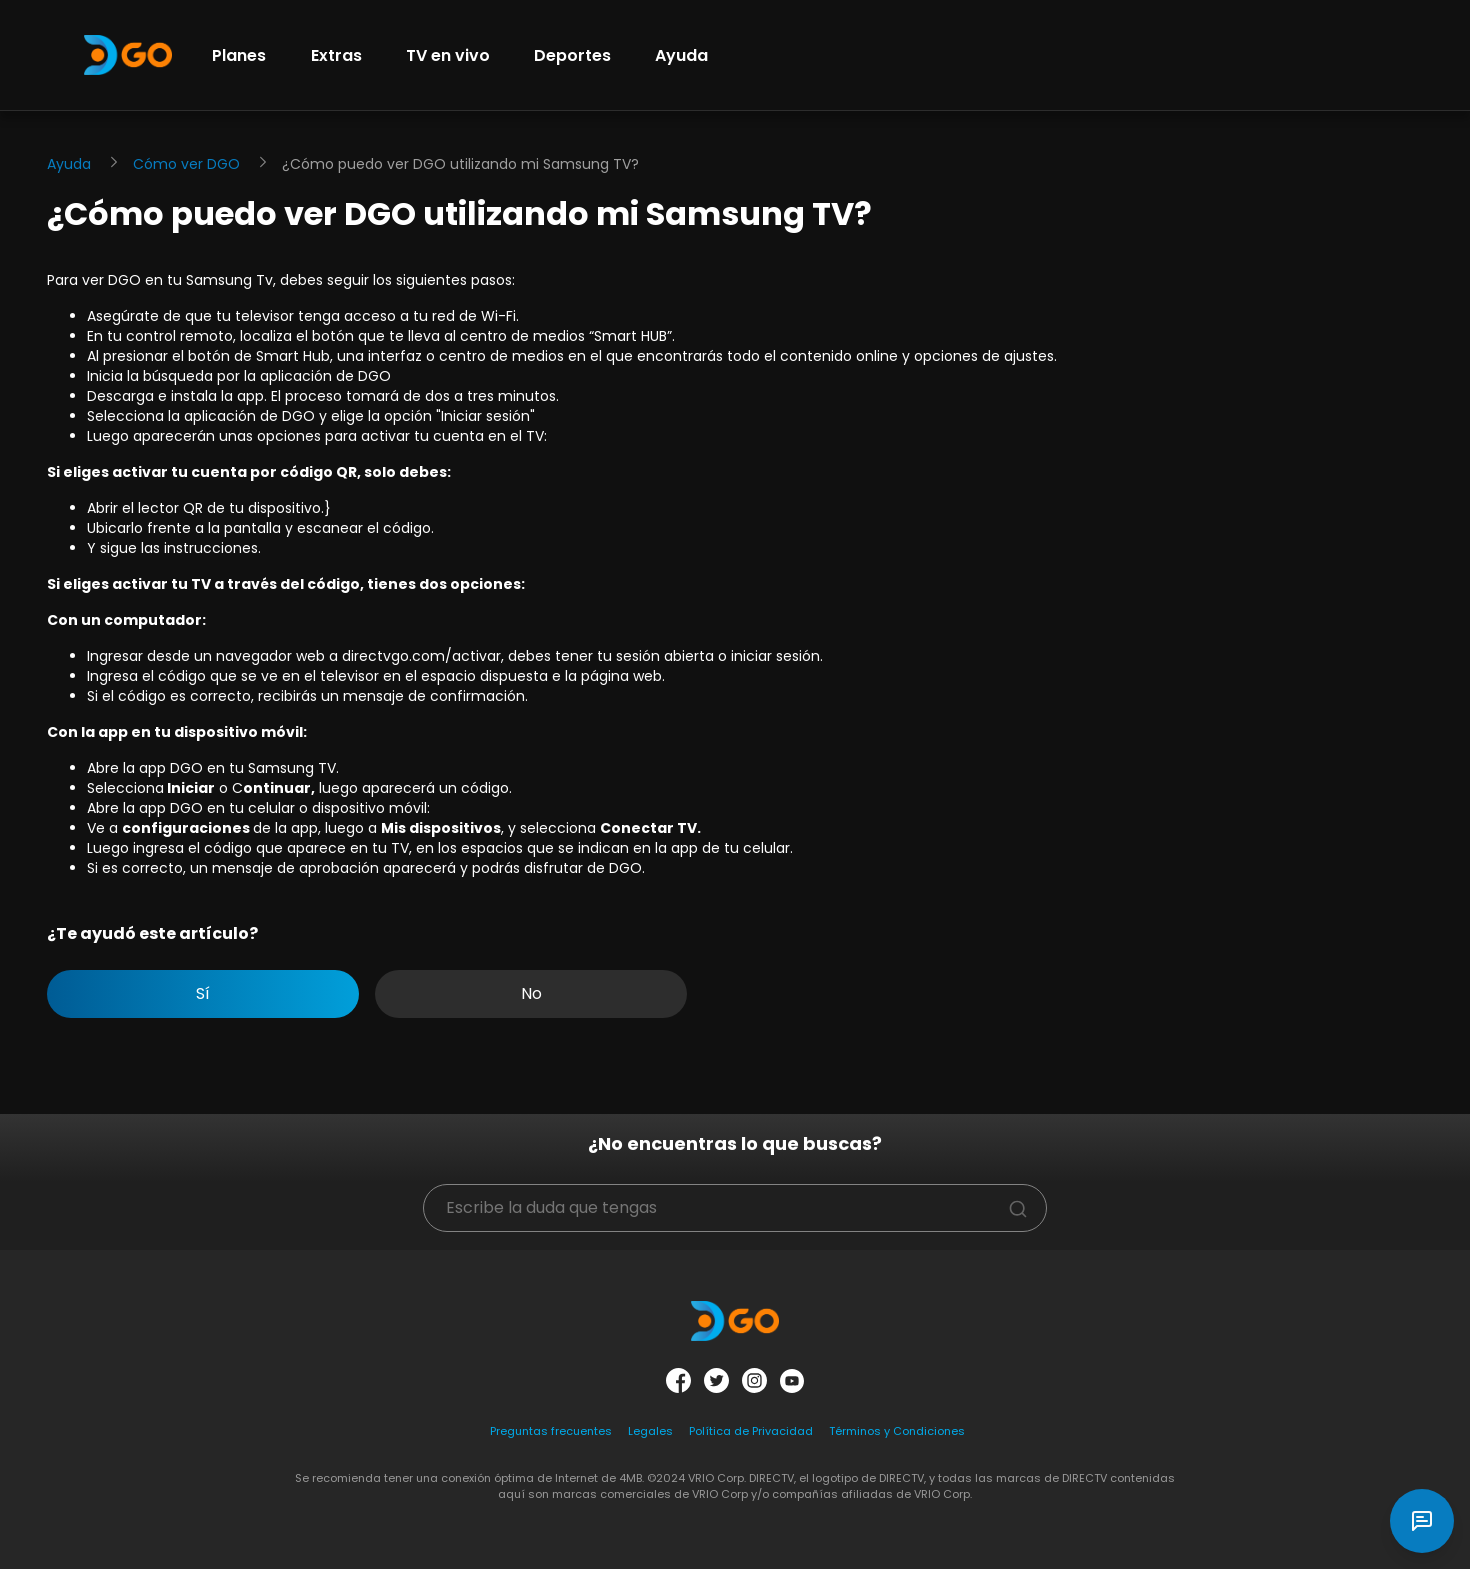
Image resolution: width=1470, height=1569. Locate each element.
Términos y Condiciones (897, 1431)
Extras (336, 55)
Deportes (572, 55)
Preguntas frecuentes (551, 1431)
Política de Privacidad (751, 1431)
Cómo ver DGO (186, 164)
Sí (203, 993)
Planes (239, 55)
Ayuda (681, 55)
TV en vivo (448, 55)
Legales (650, 1431)
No (531, 993)
